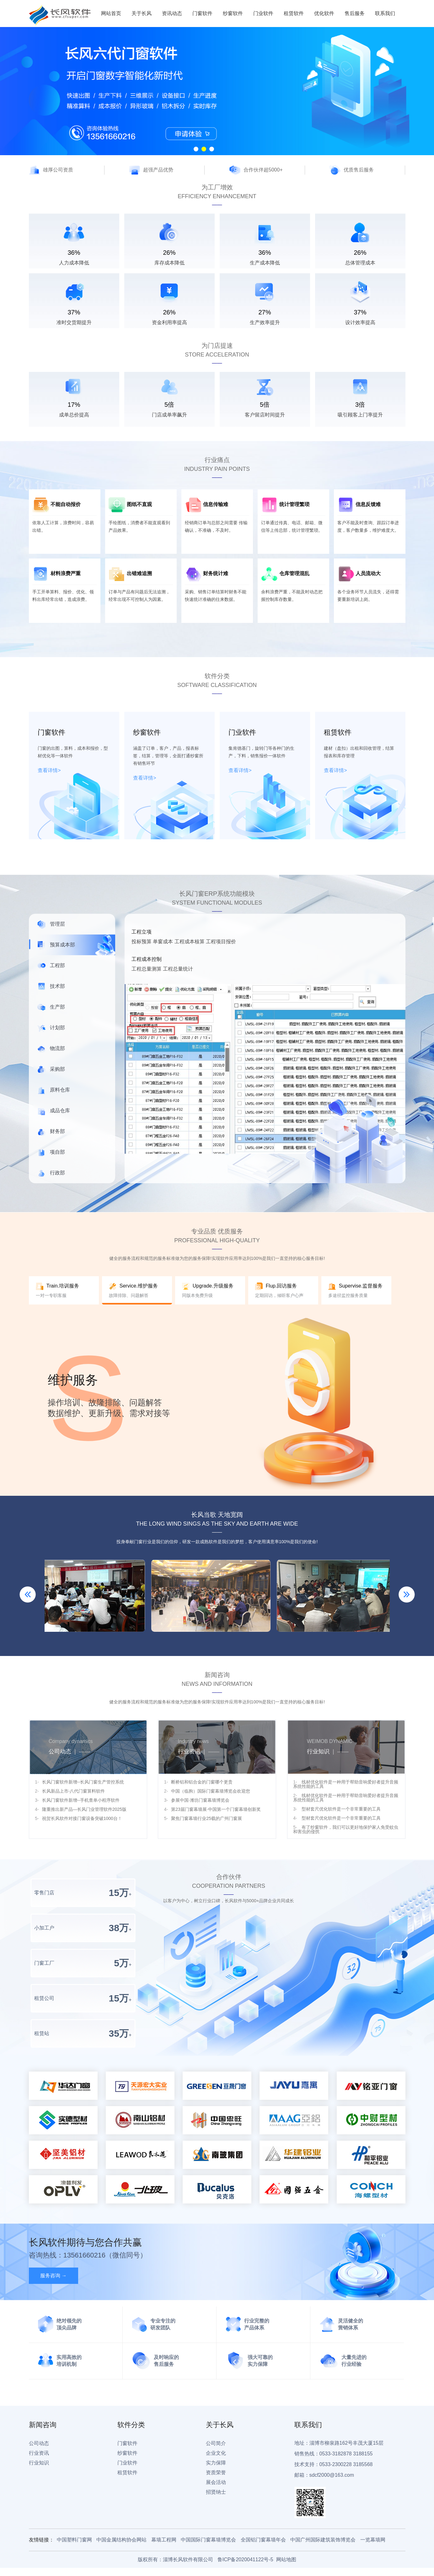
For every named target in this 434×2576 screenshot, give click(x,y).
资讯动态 (172, 13)
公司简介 (216, 2443)
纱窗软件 (233, 13)
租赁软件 (294, 13)
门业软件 (263, 13)
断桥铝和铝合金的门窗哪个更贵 (202, 1781)
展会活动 (216, 2482)
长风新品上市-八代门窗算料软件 (73, 1791)
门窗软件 (202, 13)
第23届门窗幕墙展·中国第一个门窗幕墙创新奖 (215, 1809)
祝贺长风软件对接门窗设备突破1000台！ (82, 1818)
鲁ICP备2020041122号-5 (245, 2559)
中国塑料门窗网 (74, 2539)
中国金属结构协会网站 (121, 2539)
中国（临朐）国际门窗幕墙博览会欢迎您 (210, 1791)
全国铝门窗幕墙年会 (263, 2539)
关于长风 (141, 13)
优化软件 (324, 13)
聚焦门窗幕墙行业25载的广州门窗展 (206, 1818)
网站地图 (286, 2559)
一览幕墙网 (372, 2539)
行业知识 (39, 2462)
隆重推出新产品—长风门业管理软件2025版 (84, 1809)
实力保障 (216, 2462)
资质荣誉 (216, 2472)
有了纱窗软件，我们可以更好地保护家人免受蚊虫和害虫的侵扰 (345, 1829)
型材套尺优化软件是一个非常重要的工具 (340, 1808)
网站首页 (111, 13)
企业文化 (216, 2453)
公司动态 (39, 2443)
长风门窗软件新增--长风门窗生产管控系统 (83, 1781)
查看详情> (49, 770)
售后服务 (355, 13)
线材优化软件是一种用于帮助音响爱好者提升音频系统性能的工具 (345, 1784)
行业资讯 (39, 2453)
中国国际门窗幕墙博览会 (208, 2539)
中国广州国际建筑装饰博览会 (323, 2539)
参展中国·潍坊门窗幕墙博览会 (200, 1800)
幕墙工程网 (163, 2539)
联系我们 (385, 13)
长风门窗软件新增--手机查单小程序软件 (81, 1800)
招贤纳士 (216, 2492)
